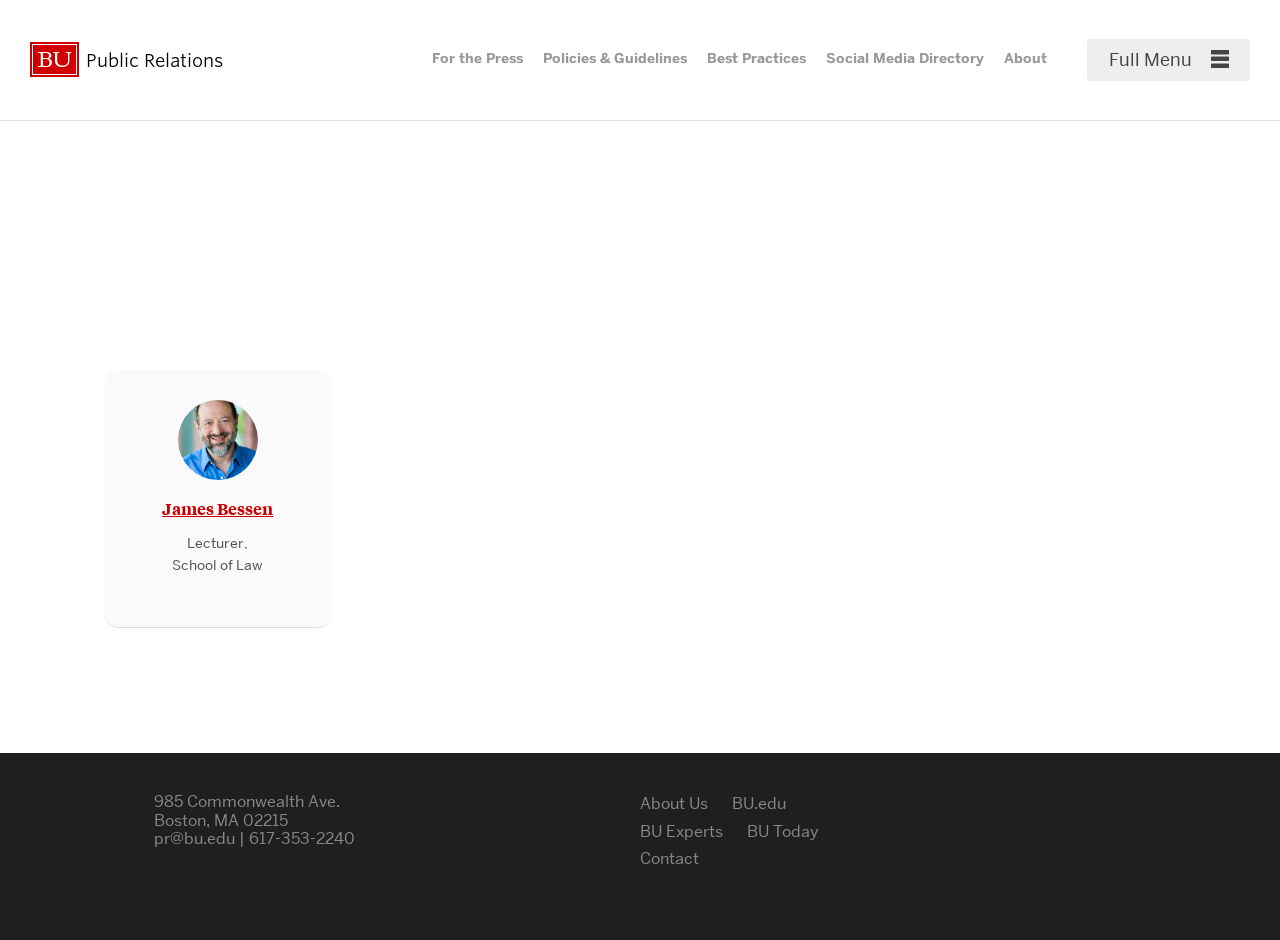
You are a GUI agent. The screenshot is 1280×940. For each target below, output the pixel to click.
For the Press (477, 58)
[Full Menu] (1168, 60)
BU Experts (681, 831)
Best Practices (756, 58)
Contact (669, 858)
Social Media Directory (905, 58)
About (1025, 58)
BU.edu (759, 803)
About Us (674, 803)
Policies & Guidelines (615, 58)
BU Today (783, 831)
